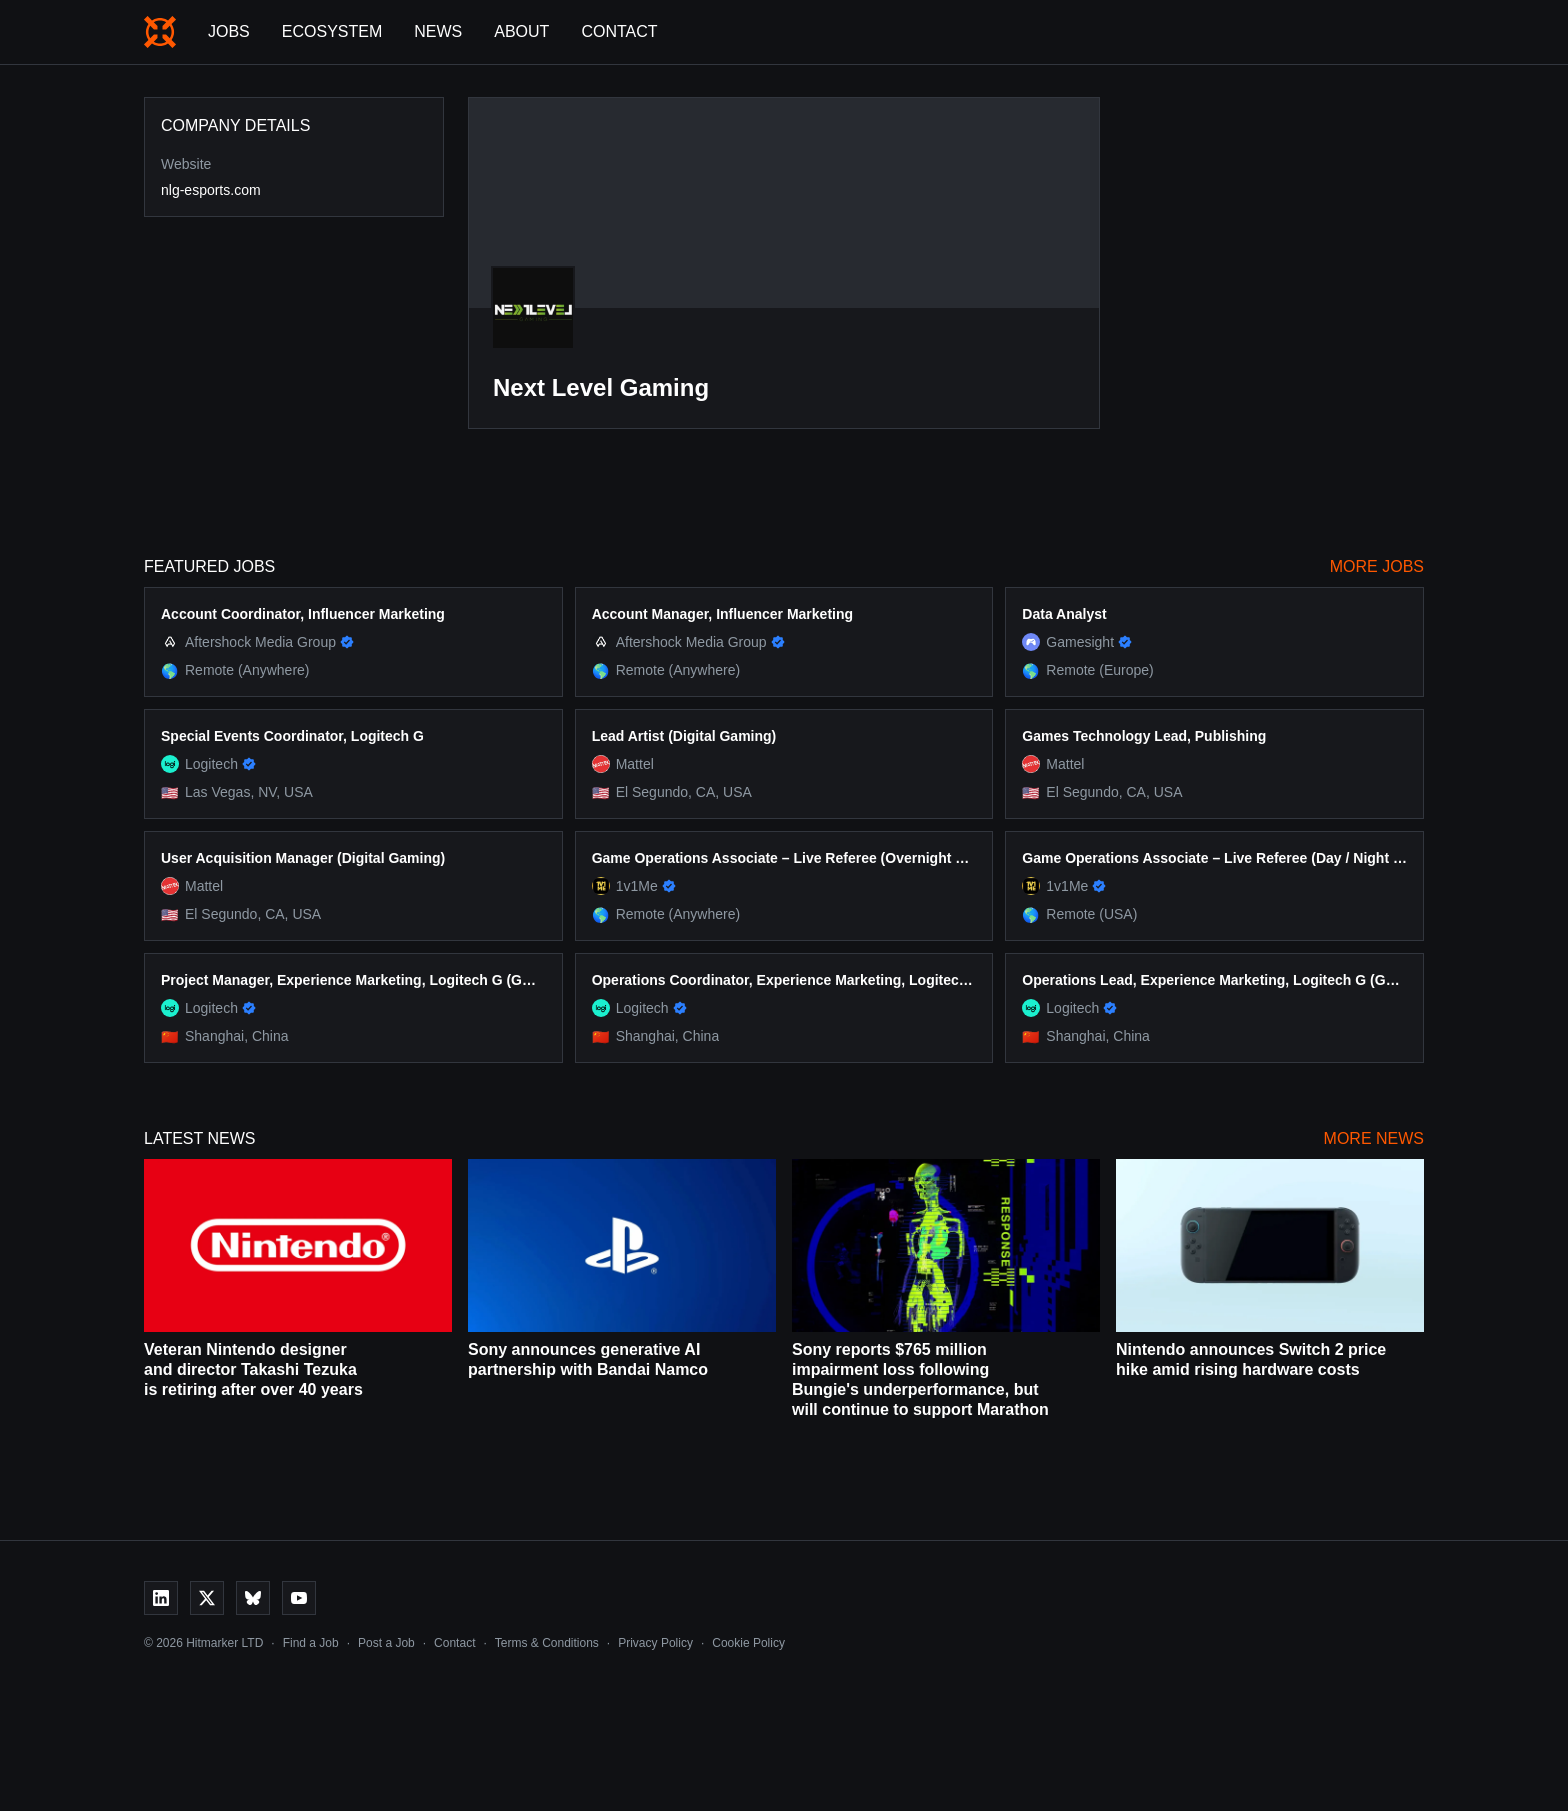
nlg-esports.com (211, 190)
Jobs (229, 31)
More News (1374, 1138)
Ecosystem (332, 31)
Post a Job (386, 1643)
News (438, 31)
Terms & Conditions (547, 1643)
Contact (619, 31)
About (521, 31)
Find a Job (311, 1643)
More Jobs (1377, 566)
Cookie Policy (748, 1643)
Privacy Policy (655, 1643)
